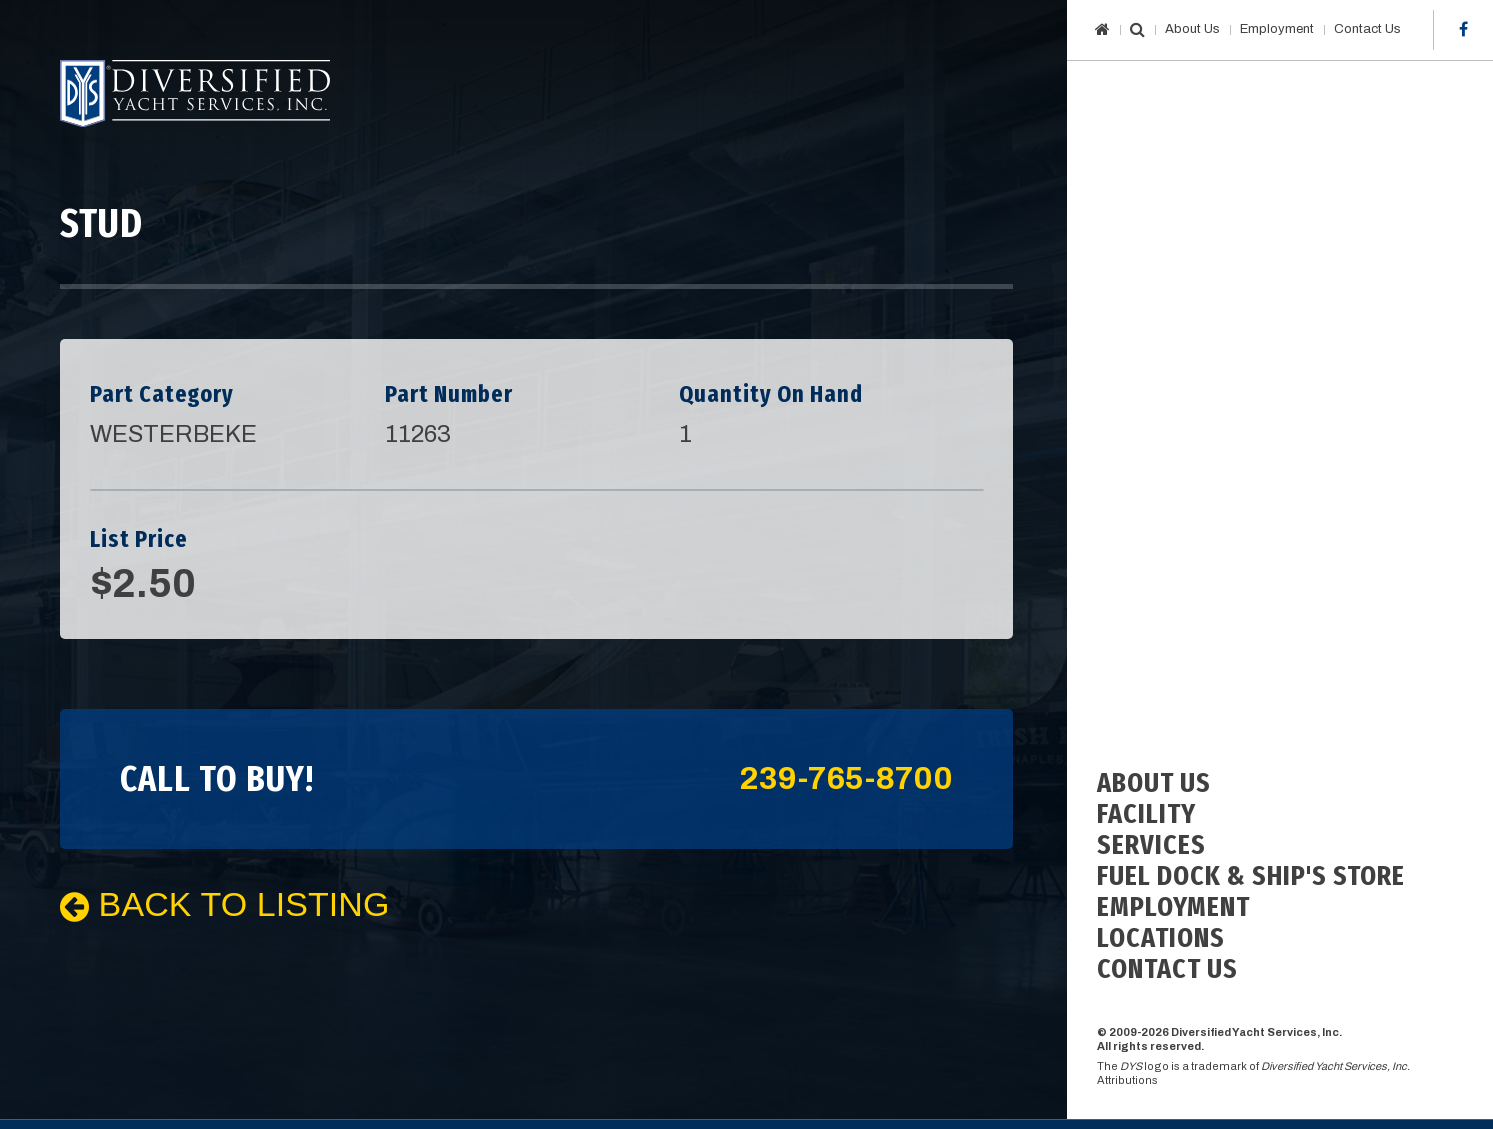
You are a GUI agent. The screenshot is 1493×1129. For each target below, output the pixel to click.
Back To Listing (225, 904)
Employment (1277, 29)
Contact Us (1367, 29)
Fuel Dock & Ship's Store (1251, 875)
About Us (1192, 29)
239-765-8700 (846, 779)
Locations (1161, 937)
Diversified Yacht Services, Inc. (195, 93)
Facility (1146, 813)
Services (1151, 844)
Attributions (1127, 1080)
